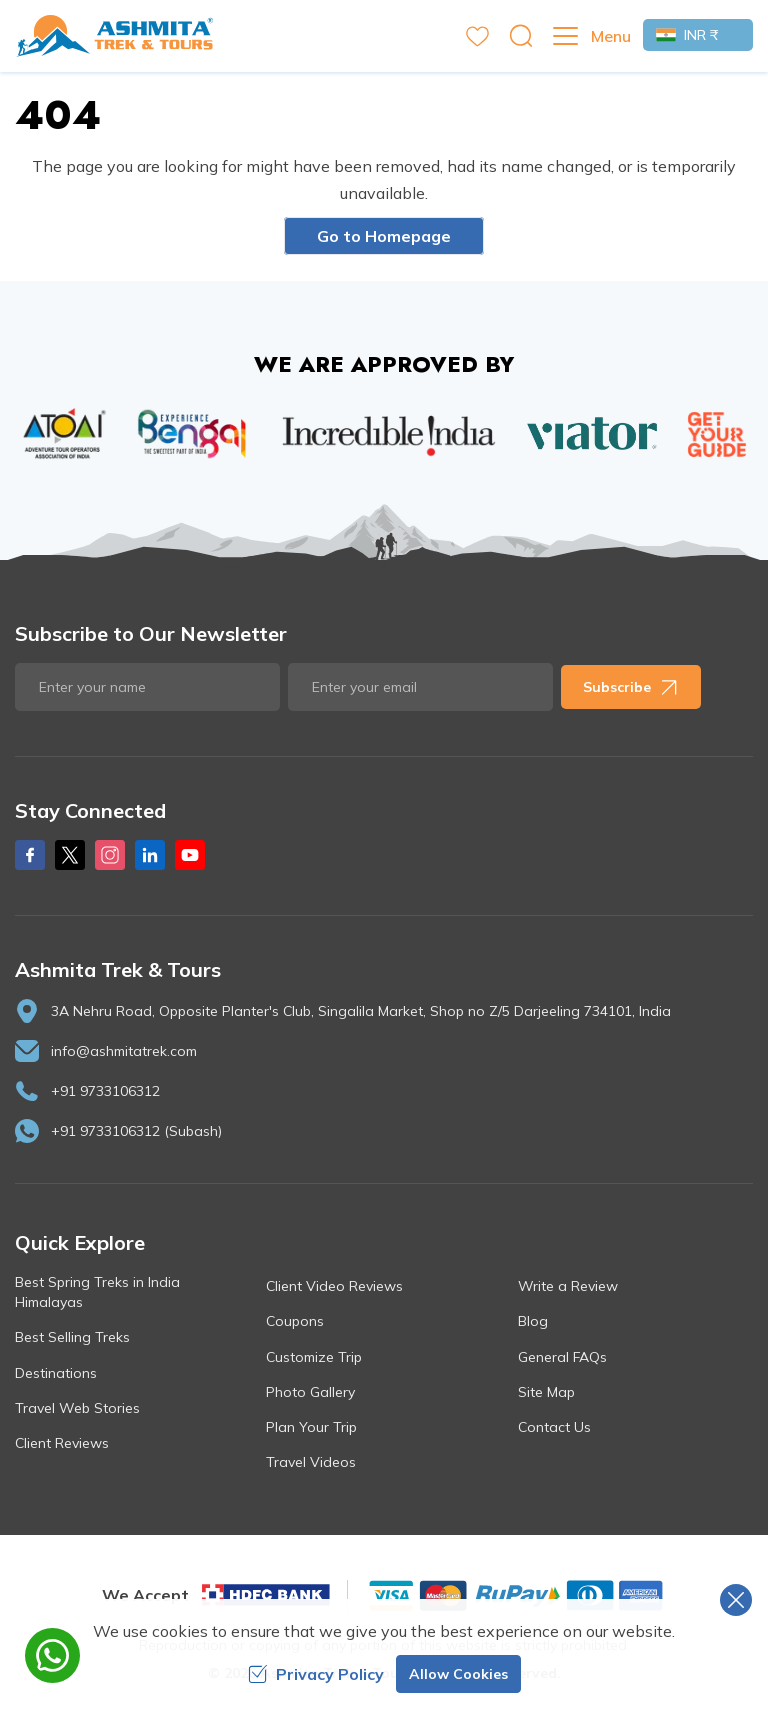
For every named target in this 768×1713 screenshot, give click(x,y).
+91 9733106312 (105, 1091)
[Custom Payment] (514, 1595)
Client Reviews (62, 1443)
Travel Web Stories (77, 1408)
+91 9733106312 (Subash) (136, 1131)
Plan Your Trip (311, 1427)
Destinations (56, 1373)
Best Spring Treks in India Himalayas (97, 1292)
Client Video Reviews (334, 1286)
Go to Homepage (384, 236)
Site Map (546, 1392)
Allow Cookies (458, 1674)
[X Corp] (70, 855)
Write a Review (568, 1286)
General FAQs (562, 1357)
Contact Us (554, 1427)
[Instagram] (110, 855)
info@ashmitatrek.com (124, 1051)
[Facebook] (30, 855)
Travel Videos (311, 1462)
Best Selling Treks (72, 1337)
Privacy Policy (316, 1674)
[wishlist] (477, 36)
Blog (533, 1321)
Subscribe (631, 687)
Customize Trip (314, 1357)
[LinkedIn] (150, 855)
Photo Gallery (310, 1392)
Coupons (295, 1321)
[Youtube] (190, 855)
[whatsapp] (52, 1655)
